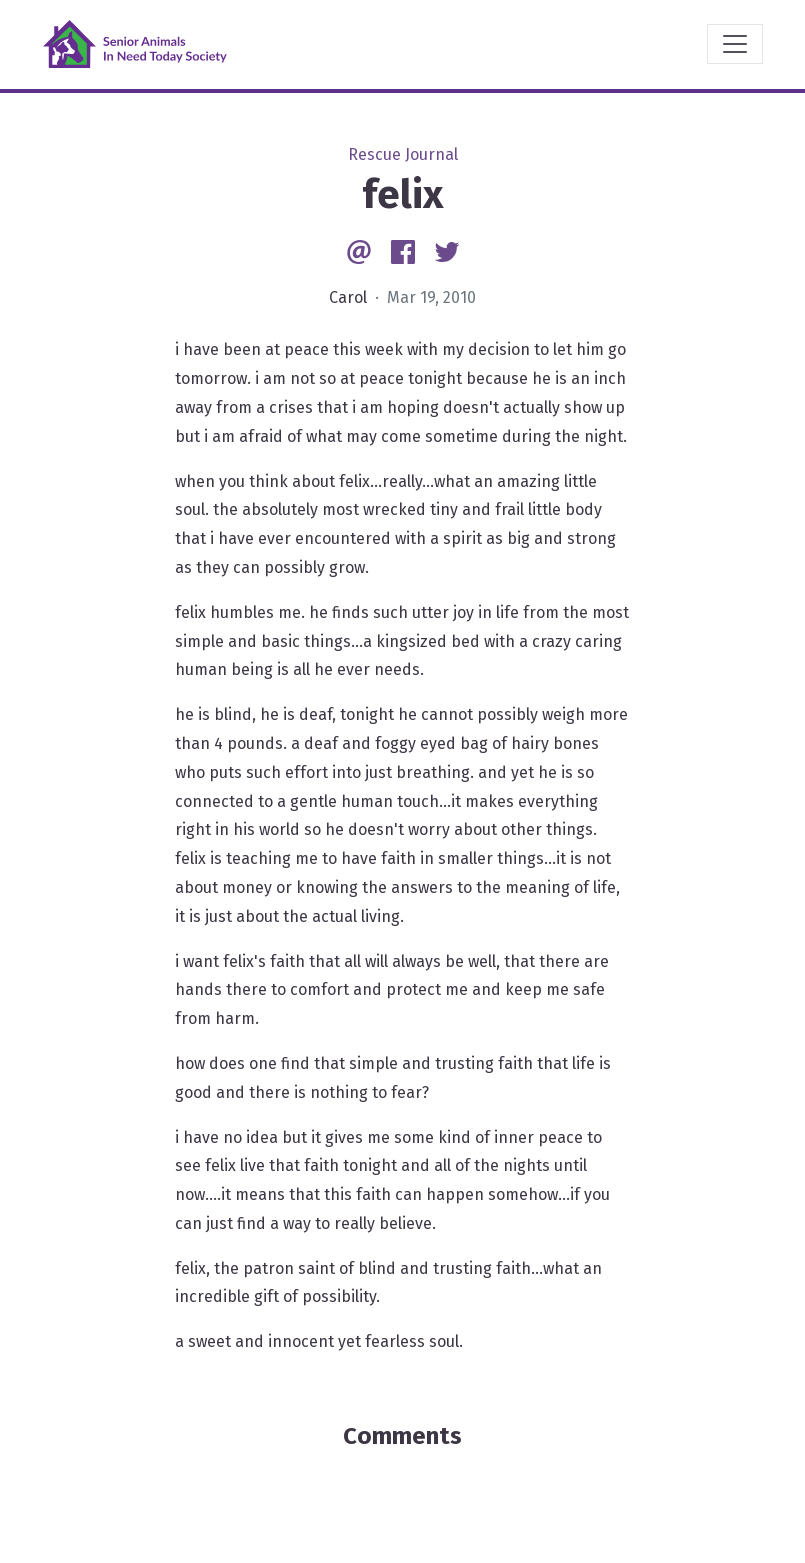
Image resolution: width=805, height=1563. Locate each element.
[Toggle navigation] (735, 44)
